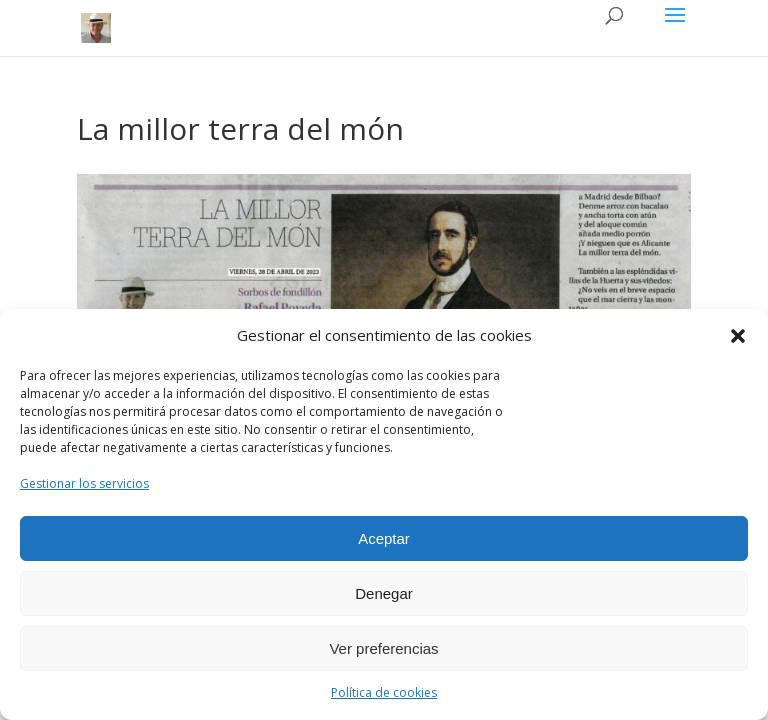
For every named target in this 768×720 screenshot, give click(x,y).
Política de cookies (384, 692)
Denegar (384, 593)
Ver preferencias (383, 648)
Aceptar (384, 538)
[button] (738, 336)
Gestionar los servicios (84, 483)
